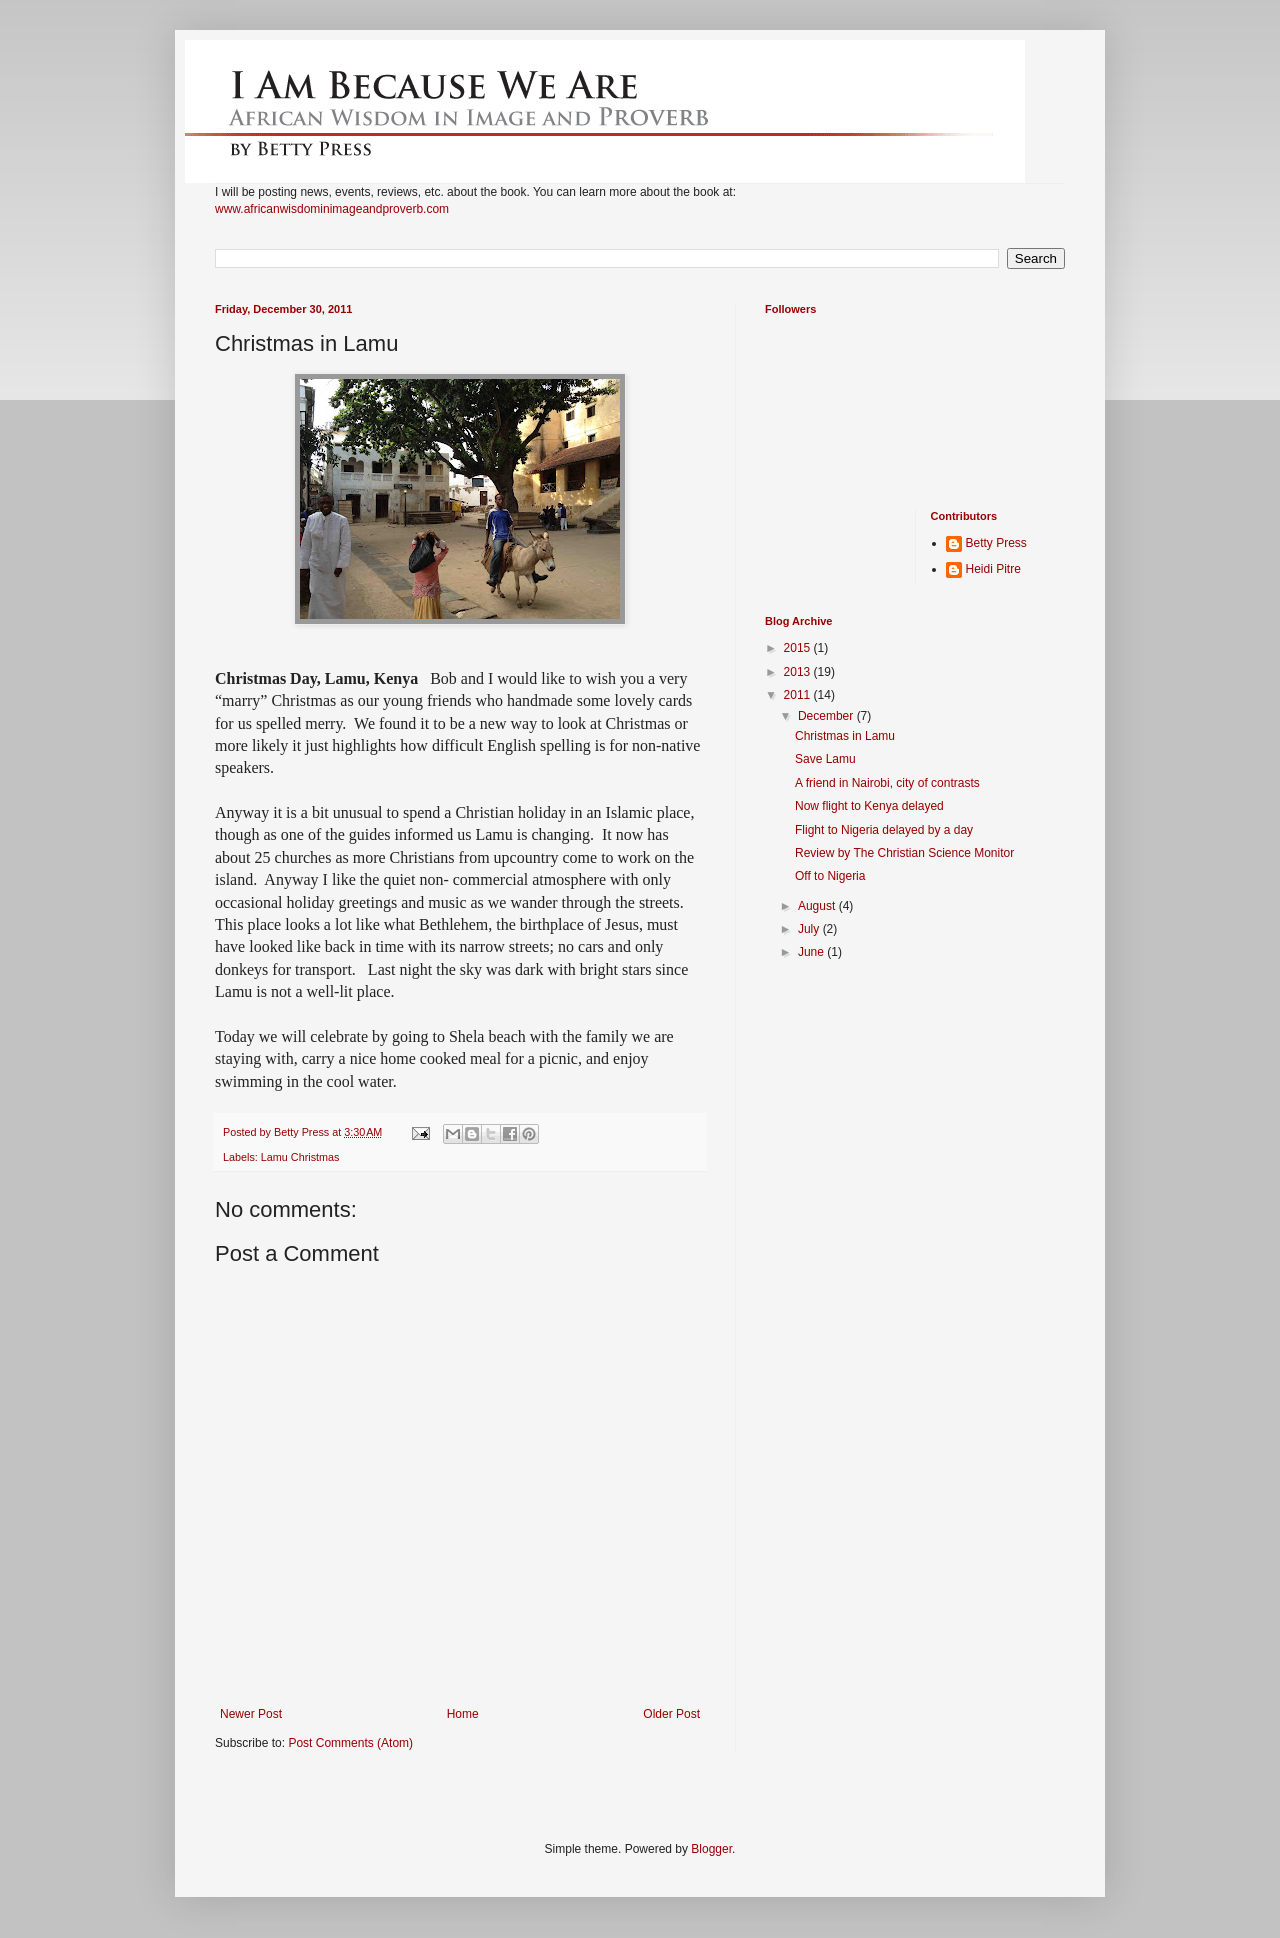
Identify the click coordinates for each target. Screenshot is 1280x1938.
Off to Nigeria (830, 876)
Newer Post (251, 1714)
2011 (799, 695)
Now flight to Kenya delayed (869, 806)
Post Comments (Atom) (350, 1743)
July (810, 929)
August (818, 906)
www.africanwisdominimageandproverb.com (332, 209)
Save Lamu (825, 759)
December (827, 716)
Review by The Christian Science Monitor (904, 853)
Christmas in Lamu (845, 736)
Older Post (671, 1714)
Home (463, 1714)
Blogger (711, 1849)
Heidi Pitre (993, 569)
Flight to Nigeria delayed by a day (884, 830)
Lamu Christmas (300, 1157)
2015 (799, 648)
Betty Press (996, 543)
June (812, 952)
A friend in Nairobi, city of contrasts (887, 783)
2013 (799, 672)
